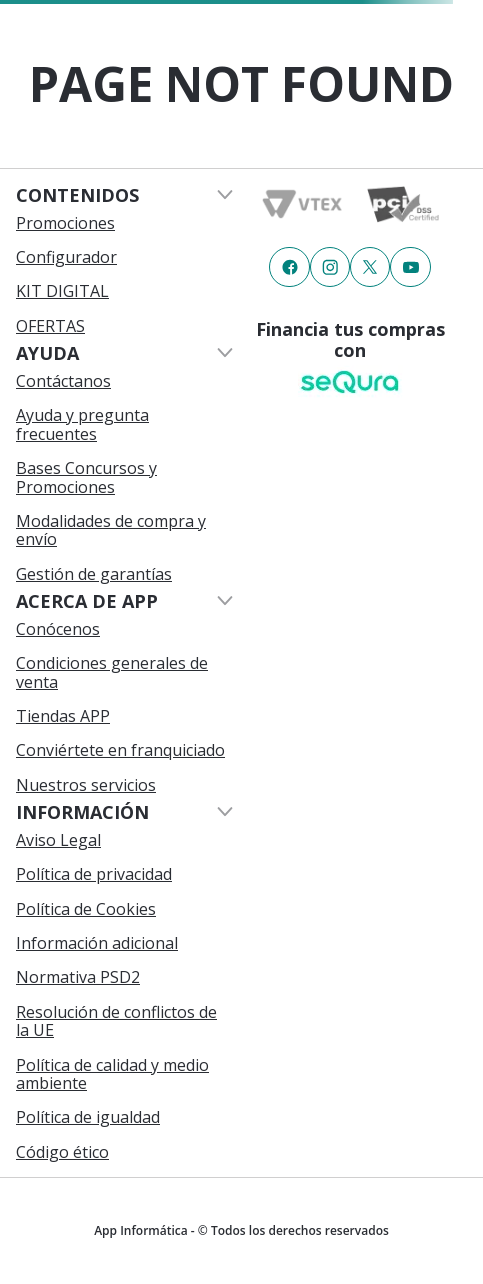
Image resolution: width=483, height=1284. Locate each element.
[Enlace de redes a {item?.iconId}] (289, 267)
